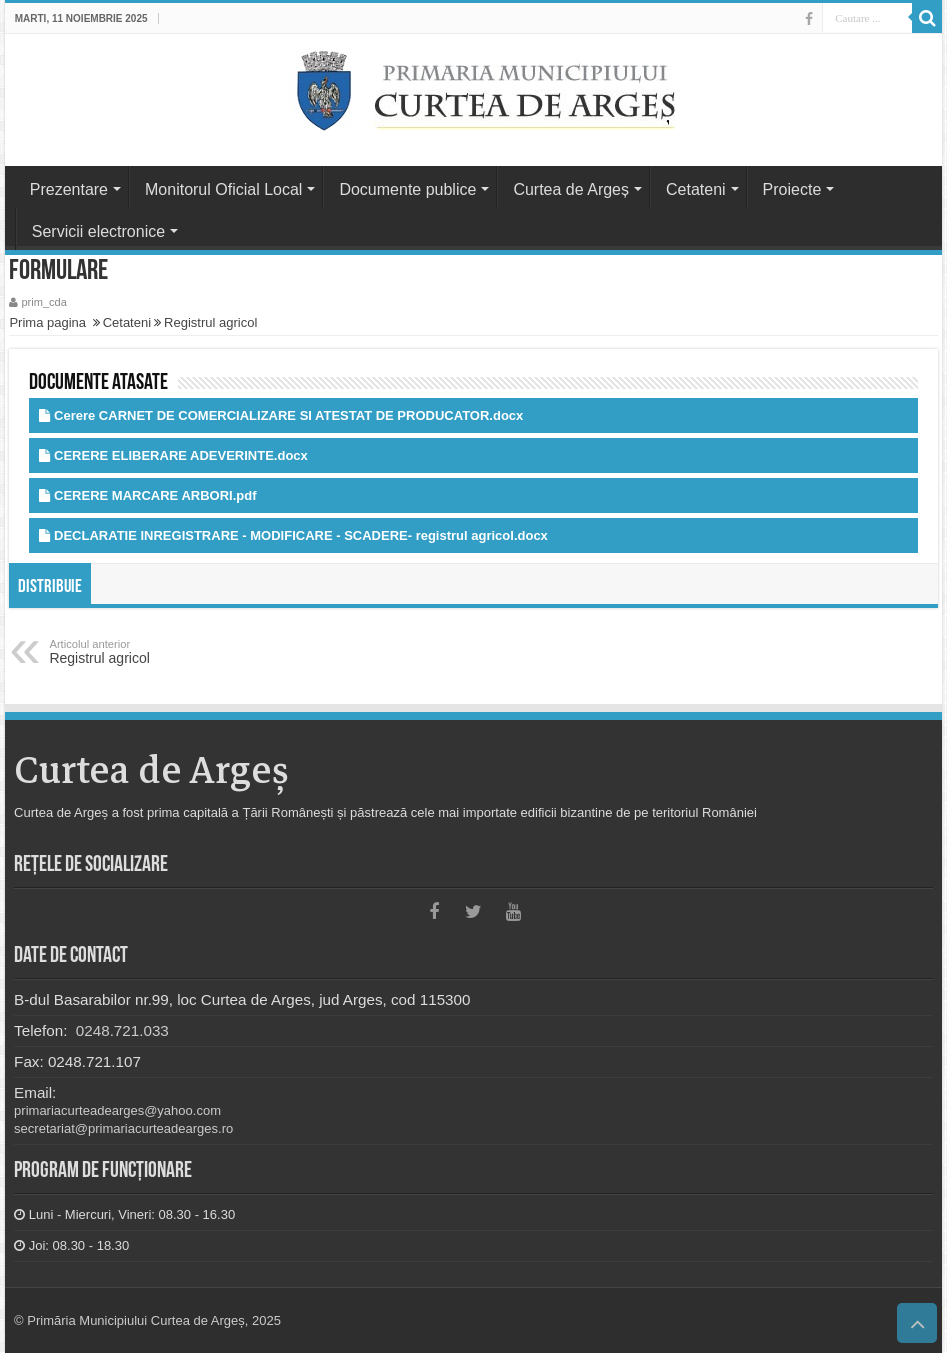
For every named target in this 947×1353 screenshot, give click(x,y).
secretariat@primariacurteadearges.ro (123, 1128)
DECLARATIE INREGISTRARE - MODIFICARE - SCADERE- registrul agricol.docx (301, 535)
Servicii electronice (98, 231)
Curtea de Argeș (571, 189)
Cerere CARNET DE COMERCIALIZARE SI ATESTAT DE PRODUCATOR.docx (288, 415)
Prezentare (69, 189)
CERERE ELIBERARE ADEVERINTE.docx (181, 455)
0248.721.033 (120, 1030)
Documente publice (407, 189)
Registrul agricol (210, 322)
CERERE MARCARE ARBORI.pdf (155, 495)
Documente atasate (98, 383)
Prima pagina (47, 322)
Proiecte (792, 189)
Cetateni (696, 189)
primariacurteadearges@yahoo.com (117, 1110)
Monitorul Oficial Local (223, 189)
